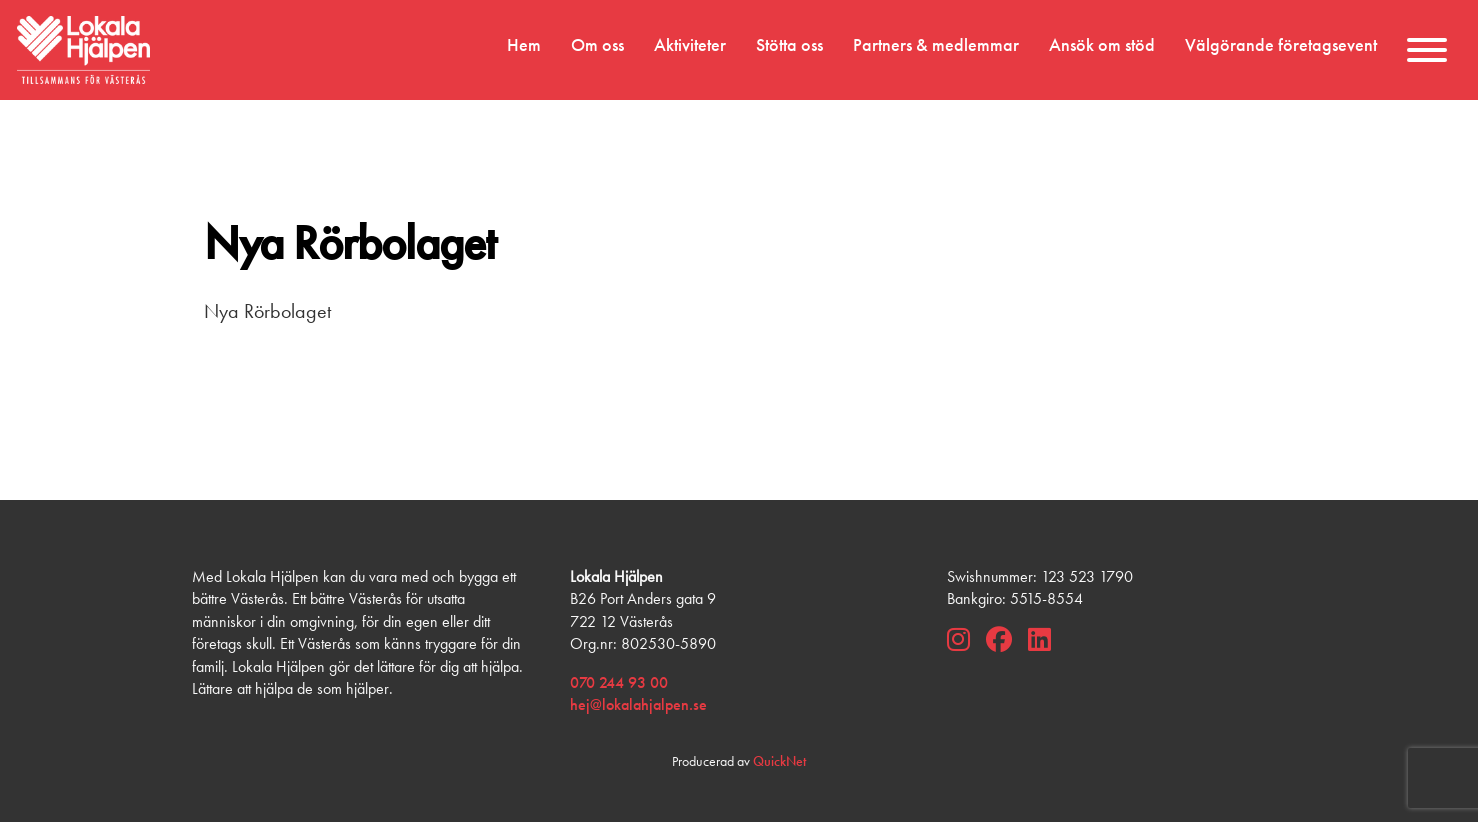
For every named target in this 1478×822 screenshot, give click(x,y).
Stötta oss (789, 45)
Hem (524, 45)
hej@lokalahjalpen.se (638, 704)
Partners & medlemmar (936, 45)
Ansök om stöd (1102, 45)
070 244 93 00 (619, 682)
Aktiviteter (690, 45)
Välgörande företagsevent (1281, 45)
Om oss (597, 45)
